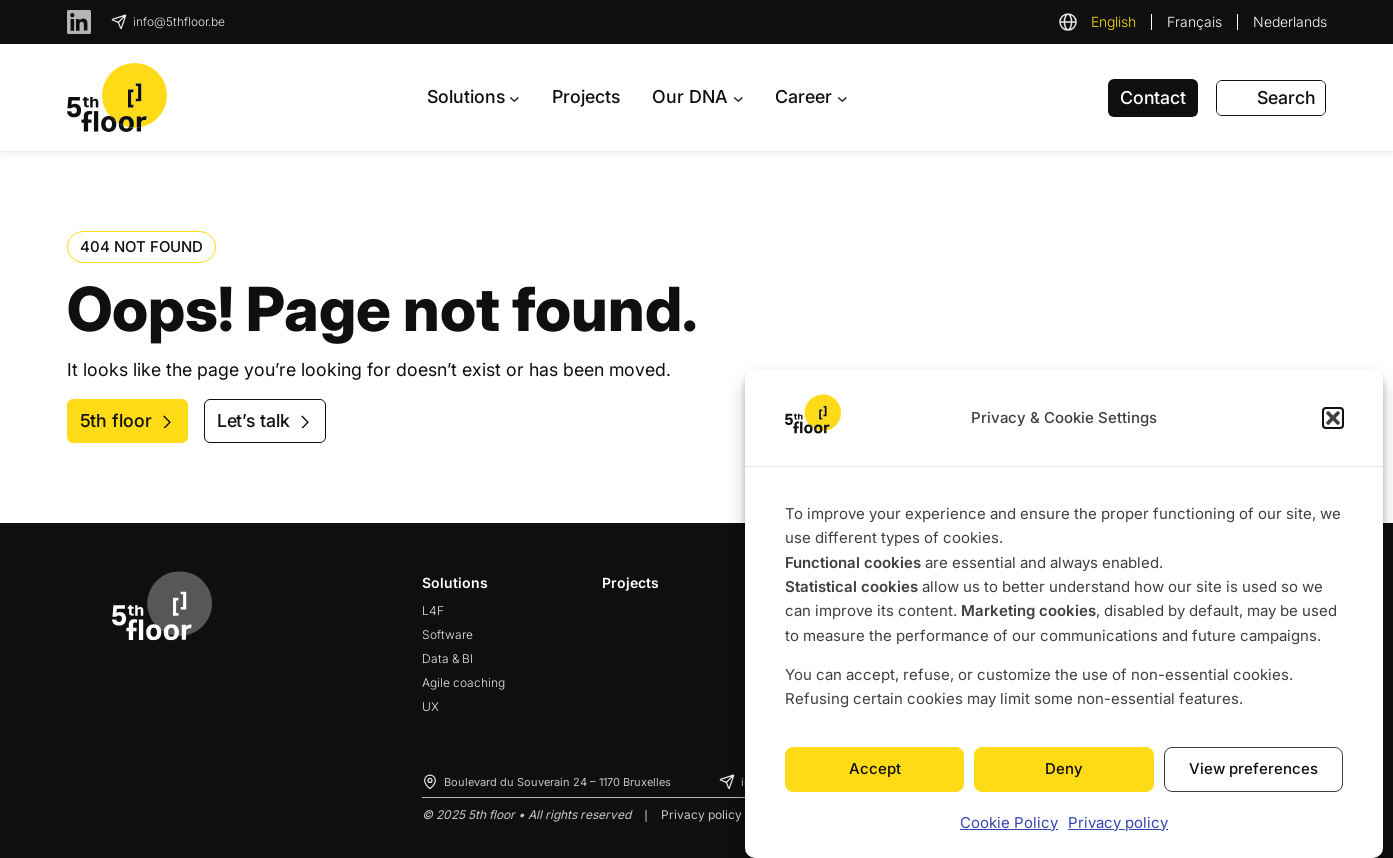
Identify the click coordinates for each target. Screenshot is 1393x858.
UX (430, 706)
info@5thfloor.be (179, 21)
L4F (433, 610)
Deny (1064, 768)
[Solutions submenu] (473, 97)
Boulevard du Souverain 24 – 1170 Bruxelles (557, 782)
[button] (1333, 418)
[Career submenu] (811, 97)
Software (447, 634)
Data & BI (447, 658)
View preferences (1253, 768)
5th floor (116, 420)
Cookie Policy (1009, 822)
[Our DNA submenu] (697, 97)
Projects (630, 582)
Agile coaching (463, 682)
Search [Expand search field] (1286, 97)
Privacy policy (1118, 822)
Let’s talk (253, 420)
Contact (1153, 97)
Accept (875, 768)
